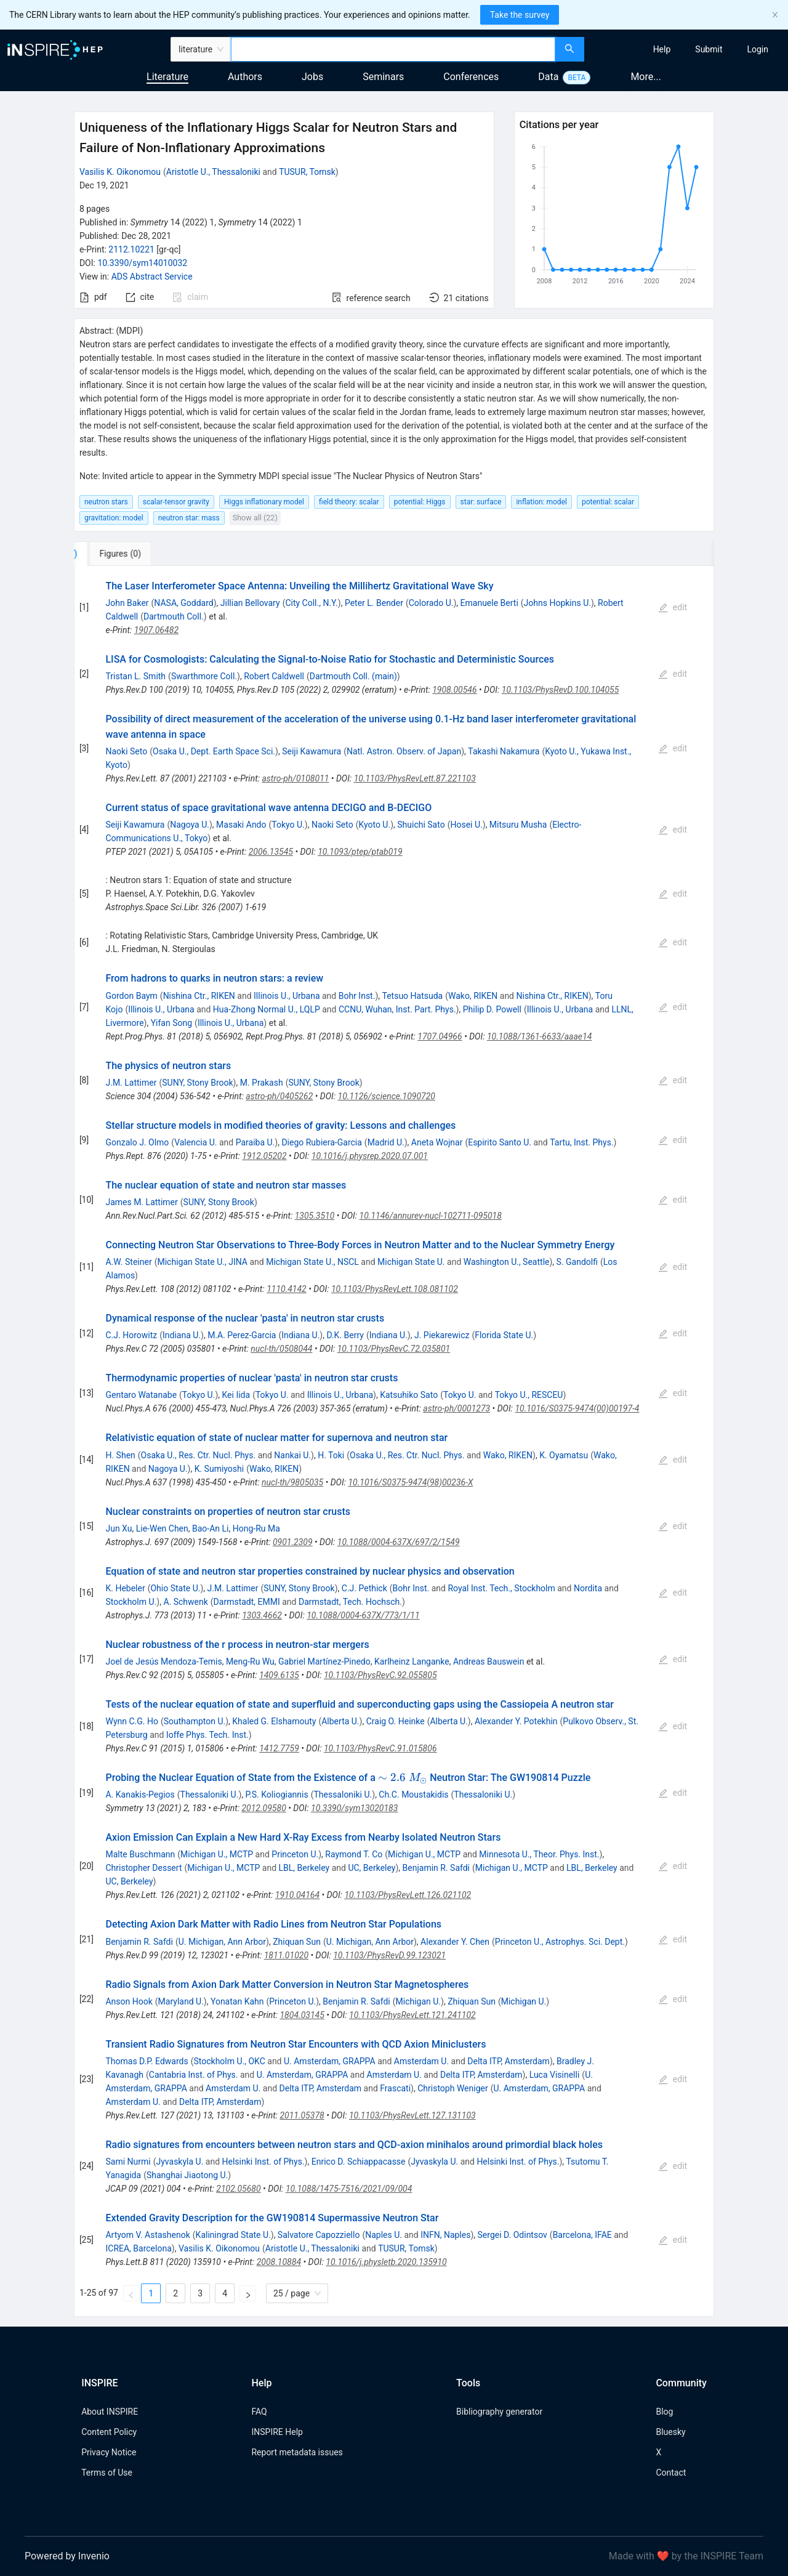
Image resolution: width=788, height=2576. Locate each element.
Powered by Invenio (67, 2556)
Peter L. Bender (374, 603)
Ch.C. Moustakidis (413, 1794)
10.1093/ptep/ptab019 (360, 852)
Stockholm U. (130, 1602)
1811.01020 (286, 1955)
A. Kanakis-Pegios (139, 1794)
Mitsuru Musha (518, 825)
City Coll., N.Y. (311, 603)
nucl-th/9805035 (292, 1482)
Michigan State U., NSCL (312, 1262)
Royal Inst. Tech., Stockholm (501, 1588)
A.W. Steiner (128, 1262)
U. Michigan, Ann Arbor (222, 1942)
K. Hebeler (125, 1588)
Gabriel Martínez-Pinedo (324, 1661)
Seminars (383, 77)
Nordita (588, 1588)
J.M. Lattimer (130, 1083)
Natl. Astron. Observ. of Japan (404, 751)
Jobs (312, 77)
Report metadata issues (296, 2452)
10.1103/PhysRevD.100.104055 (560, 690)
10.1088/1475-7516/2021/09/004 (349, 2189)
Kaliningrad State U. (233, 2235)
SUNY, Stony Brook (197, 1083)
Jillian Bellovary (250, 603)
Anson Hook (128, 2001)
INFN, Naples (445, 2235)
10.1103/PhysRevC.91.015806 (380, 1748)
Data (548, 77)
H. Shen (120, 1455)
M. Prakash (261, 1083)
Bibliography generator (499, 2412)
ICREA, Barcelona (138, 2248)
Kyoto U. (374, 825)
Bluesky (670, 2432)
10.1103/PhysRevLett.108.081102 (394, 1289)
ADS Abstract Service (152, 276)
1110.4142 (287, 1289)
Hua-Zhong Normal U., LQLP (266, 1009)
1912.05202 (264, 1156)
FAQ (259, 2412)
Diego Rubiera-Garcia (321, 1142)
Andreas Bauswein (488, 1661)
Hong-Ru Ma (256, 1528)
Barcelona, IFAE (582, 2235)
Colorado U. (431, 603)
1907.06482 (156, 630)
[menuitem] (662, 49)
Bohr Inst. (357, 996)
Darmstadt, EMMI (247, 1602)
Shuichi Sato (420, 825)
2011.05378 (301, 2115)
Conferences (471, 77)
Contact (671, 2472)
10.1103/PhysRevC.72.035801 (394, 1349)
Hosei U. (466, 825)
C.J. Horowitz (131, 1335)
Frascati (395, 2088)
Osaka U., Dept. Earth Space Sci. (214, 751)
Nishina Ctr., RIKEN (199, 996)
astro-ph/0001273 (456, 1408)
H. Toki (331, 1455)
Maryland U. (181, 2001)
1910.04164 (297, 1895)
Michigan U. (418, 2001)
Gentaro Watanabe (141, 1395)
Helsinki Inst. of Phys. (263, 2161)
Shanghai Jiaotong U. (187, 2175)
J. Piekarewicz (442, 1335)
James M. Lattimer (141, 1202)
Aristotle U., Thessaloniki (213, 172)
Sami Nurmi (127, 2161)
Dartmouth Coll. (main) (353, 676)
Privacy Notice (108, 2452)
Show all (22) (255, 517)
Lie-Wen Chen (162, 1528)
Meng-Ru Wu (250, 1661)
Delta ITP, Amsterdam (508, 2061)
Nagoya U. (189, 825)
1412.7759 (279, 1748)
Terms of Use (106, 2472)
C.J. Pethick (364, 1588)
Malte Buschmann (140, 1854)
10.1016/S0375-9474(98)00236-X (410, 1482)
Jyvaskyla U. (179, 2161)
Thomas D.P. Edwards (146, 2061)
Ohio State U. (175, 1588)
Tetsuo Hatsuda (412, 996)
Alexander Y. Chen (454, 1942)
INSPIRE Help (276, 2432)
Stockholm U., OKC (229, 2061)
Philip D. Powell (492, 1009)
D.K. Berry (345, 1335)
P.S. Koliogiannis (276, 1794)
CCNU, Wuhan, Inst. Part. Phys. (397, 1009)
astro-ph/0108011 (295, 778)
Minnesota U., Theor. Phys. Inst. (539, 1854)
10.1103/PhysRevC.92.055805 (380, 1675)
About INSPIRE (109, 2412)
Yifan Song (171, 1023)
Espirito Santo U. (499, 1142)
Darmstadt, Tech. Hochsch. (350, 1602)
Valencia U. (195, 1142)
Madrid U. (386, 1142)
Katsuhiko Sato (409, 1395)
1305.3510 (315, 1216)
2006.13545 (271, 852)
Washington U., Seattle (507, 1262)
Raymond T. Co (353, 1854)
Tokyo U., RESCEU (529, 1395)
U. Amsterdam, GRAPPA (330, 2061)
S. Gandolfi (577, 1262)
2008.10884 (279, 2262)
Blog (664, 2412)
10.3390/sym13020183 (354, 1808)
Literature (167, 77)
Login (757, 49)
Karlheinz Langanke (411, 1661)
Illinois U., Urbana (287, 996)
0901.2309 (293, 1542)
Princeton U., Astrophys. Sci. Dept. (560, 1942)
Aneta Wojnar (437, 1142)
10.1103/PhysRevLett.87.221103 (415, 778)
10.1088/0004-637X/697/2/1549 (398, 1542)
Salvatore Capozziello (319, 2235)
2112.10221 (131, 249)
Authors (245, 77)
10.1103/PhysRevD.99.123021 (389, 1955)
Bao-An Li (210, 1528)
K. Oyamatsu (563, 1455)
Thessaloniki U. (209, 1794)
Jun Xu (118, 1528)
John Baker (126, 603)
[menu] (688, 49)
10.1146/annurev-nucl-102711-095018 (431, 1216)
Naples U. (383, 2235)
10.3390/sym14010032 (142, 263)
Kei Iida (236, 1395)
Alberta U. (340, 1721)
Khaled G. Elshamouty (274, 1721)
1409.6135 (279, 1675)
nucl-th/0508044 (281, 1349)
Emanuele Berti (489, 603)
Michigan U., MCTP (216, 1854)
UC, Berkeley (371, 1868)
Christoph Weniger (452, 2088)
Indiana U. (182, 1335)
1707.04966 (439, 1036)
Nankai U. (292, 1455)
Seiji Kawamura (311, 751)
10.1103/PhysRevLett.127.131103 (412, 2115)
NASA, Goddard (183, 603)
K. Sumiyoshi (219, 1469)
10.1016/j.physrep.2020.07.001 (370, 1156)
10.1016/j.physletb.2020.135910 (386, 2262)
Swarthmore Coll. (204, 676)
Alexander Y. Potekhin (516, 1721)
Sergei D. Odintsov (512, 2235)
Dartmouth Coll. (173, 616)
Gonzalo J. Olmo (137, 1142)
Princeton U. (294, 1854)
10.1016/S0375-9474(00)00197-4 (577, 1408)
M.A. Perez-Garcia (241, 1335)
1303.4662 (262, 1615)
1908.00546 (454, 690)
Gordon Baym (131, 996)
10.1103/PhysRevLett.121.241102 (412, 2015)
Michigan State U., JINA (202, 1262)
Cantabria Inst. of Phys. (193, 2075)
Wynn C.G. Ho (131, 1721)
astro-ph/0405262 (279, 1096)
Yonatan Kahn (237, 2001)
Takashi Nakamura (503, 751)
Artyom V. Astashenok (147, 2235)
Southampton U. (194, 1721)
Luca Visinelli (554, 2075)
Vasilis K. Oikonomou (120, 172)
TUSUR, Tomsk (307, 172)
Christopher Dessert (143, 1868)
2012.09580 (263, 1808)
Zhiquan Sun (297, 1942)
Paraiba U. (255, 1142)
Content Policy (109, 2432)
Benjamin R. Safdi (436, 1868)
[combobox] (393, 49)
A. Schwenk (185, 1602)
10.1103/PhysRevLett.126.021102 (407, 1895)
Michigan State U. (411, 1262)
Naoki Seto (126, 751)
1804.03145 (301, 2015)
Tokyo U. (288, 825)
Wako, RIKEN (472, 996)
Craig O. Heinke (395, 1721)
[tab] (114, 553)
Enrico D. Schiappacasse (359, 2161)
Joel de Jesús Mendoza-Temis (163, 1661)
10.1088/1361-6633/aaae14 (539, 1036)
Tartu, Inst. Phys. (581, 1142)
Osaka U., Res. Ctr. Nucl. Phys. (198, 1455)
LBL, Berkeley (304, 1868)
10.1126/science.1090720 (386, 1096)
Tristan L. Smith (135, 676)
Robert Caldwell (274, 676)
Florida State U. (504, 1335)
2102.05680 (238, 2189)
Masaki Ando (241, 825)
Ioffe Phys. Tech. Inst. (207, 1735)
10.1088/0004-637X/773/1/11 (363, 1615)
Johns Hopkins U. (557, 603)
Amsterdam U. (421, 2061)
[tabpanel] (394, 1441)
